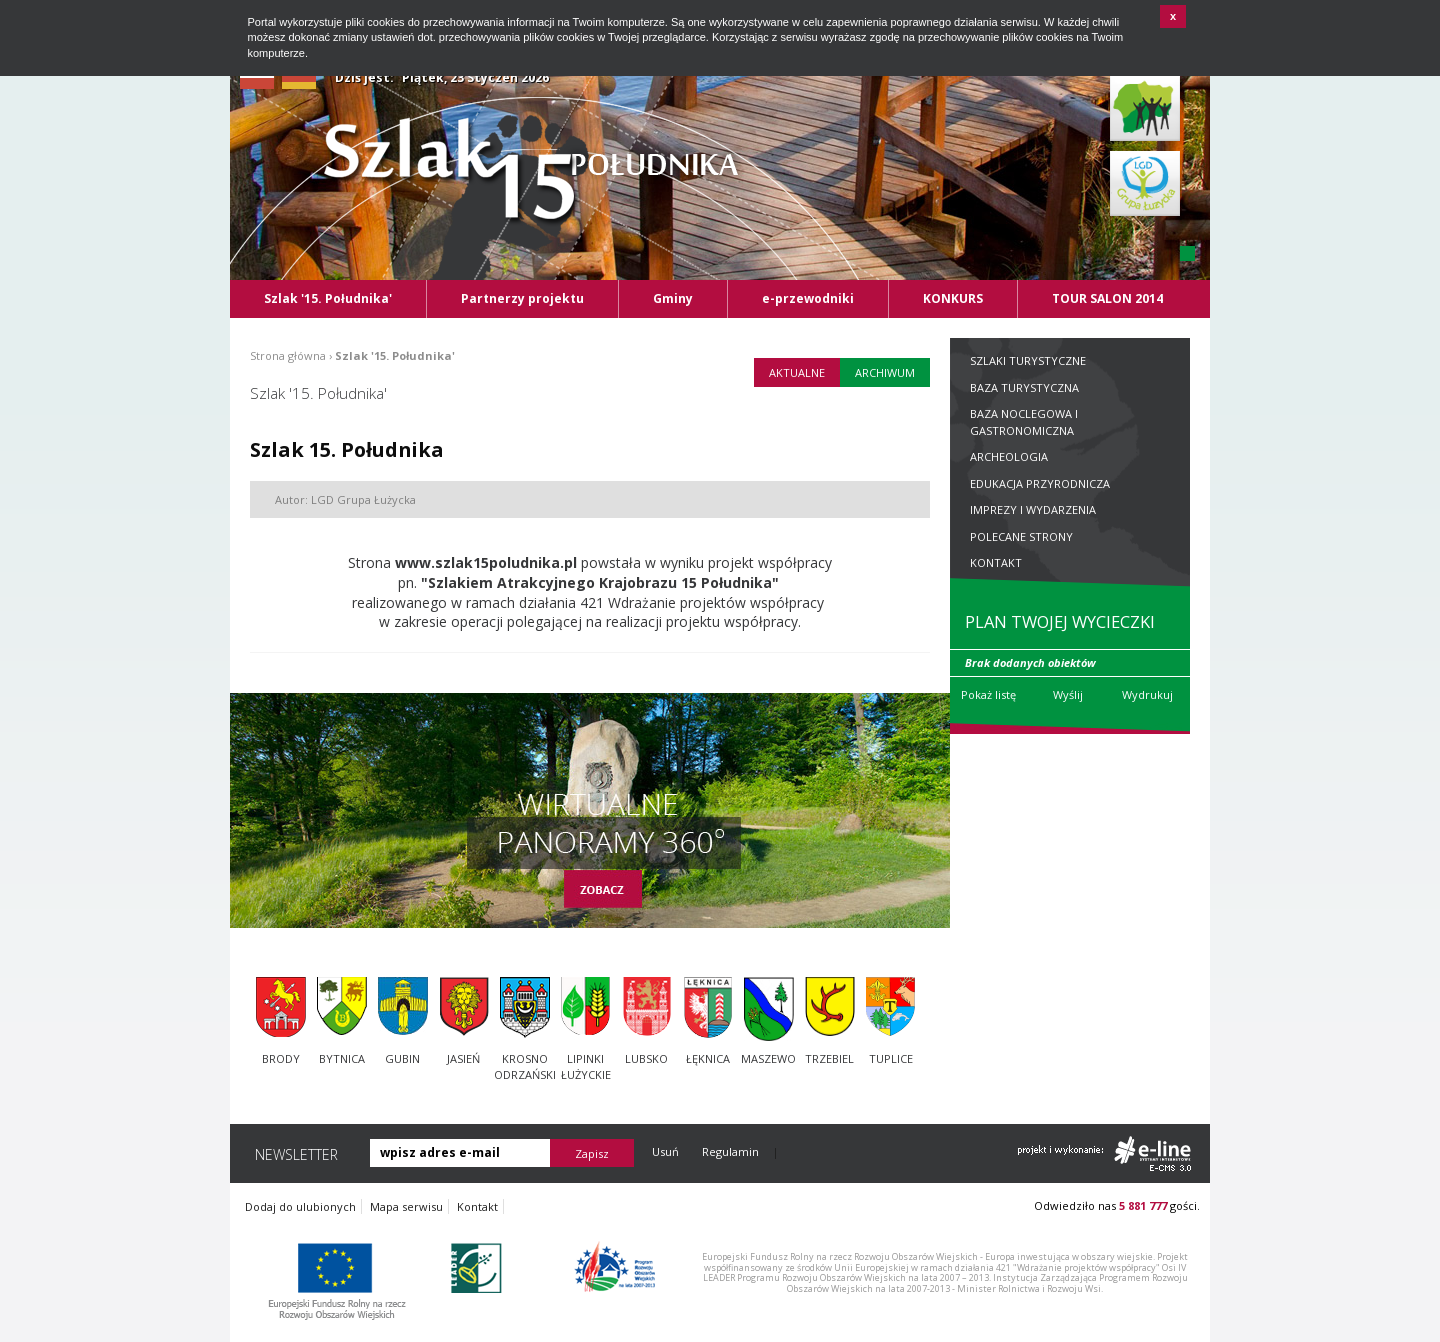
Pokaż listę (988, 694)
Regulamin (730, 1151)
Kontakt (477, 1206)
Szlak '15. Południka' (395, 355)
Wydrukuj (1147, 694)
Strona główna (288, 355)
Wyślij (1068, 694)
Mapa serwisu (406, 1206)
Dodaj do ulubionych (300, 1206)
